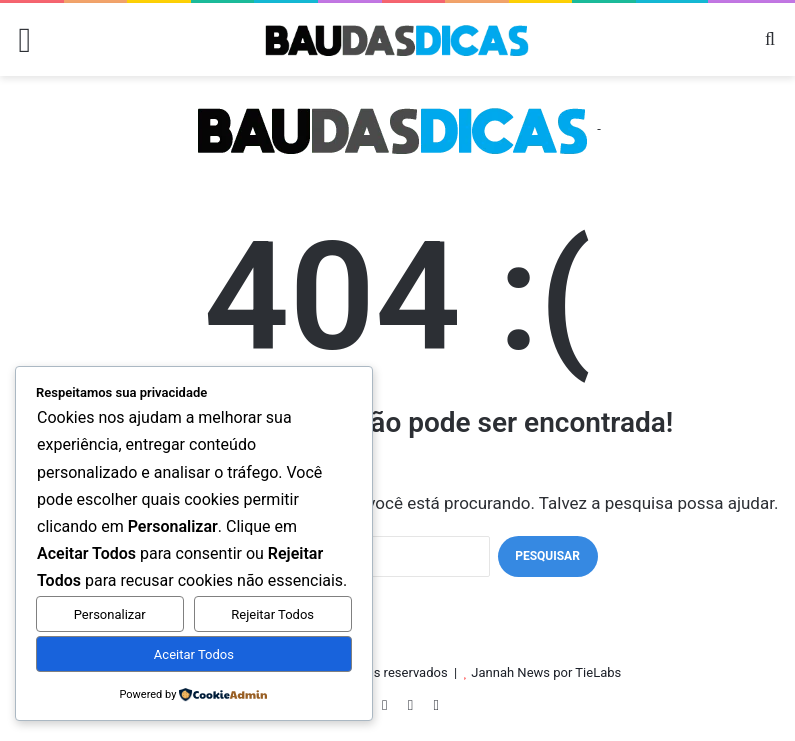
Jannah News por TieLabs (546, 672)
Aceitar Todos (194, 654)
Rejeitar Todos (272, 614)
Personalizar (110, 614)
